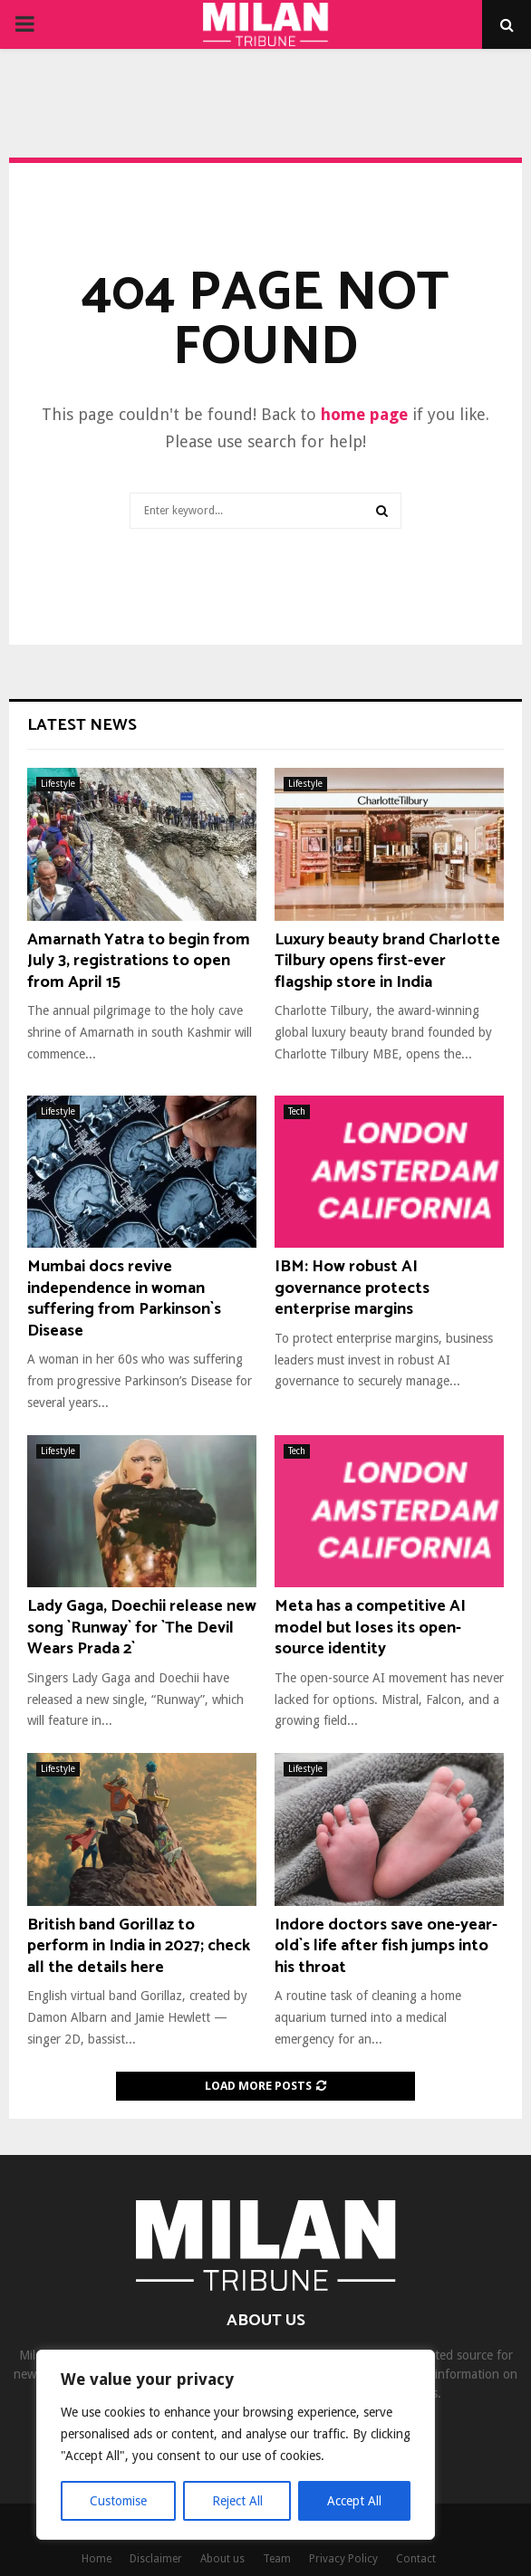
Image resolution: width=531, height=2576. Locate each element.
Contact (416, 2558)
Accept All (354, 2501)
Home (96, 2558)
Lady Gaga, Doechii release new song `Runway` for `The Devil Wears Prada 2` (141, 1627)
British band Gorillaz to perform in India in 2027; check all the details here (138, 1946)
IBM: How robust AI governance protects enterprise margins (352, 1288)
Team (277, 2558)
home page (364, 414)
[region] (235, 2445)
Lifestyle (58, 784)
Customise (118, 2501)
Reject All (237, 2501)
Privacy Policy (343, 2558)
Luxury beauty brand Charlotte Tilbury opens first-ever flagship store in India (387, 961)
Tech (296, 1111)
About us (222, 2558)
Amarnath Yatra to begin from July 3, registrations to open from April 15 (138, 961)
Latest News (82, 725)
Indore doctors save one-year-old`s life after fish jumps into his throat (386, 1946)
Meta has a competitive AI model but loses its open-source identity (370, 1627)
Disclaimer (156, 2558)
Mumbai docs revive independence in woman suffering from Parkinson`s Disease (124, 1298)
